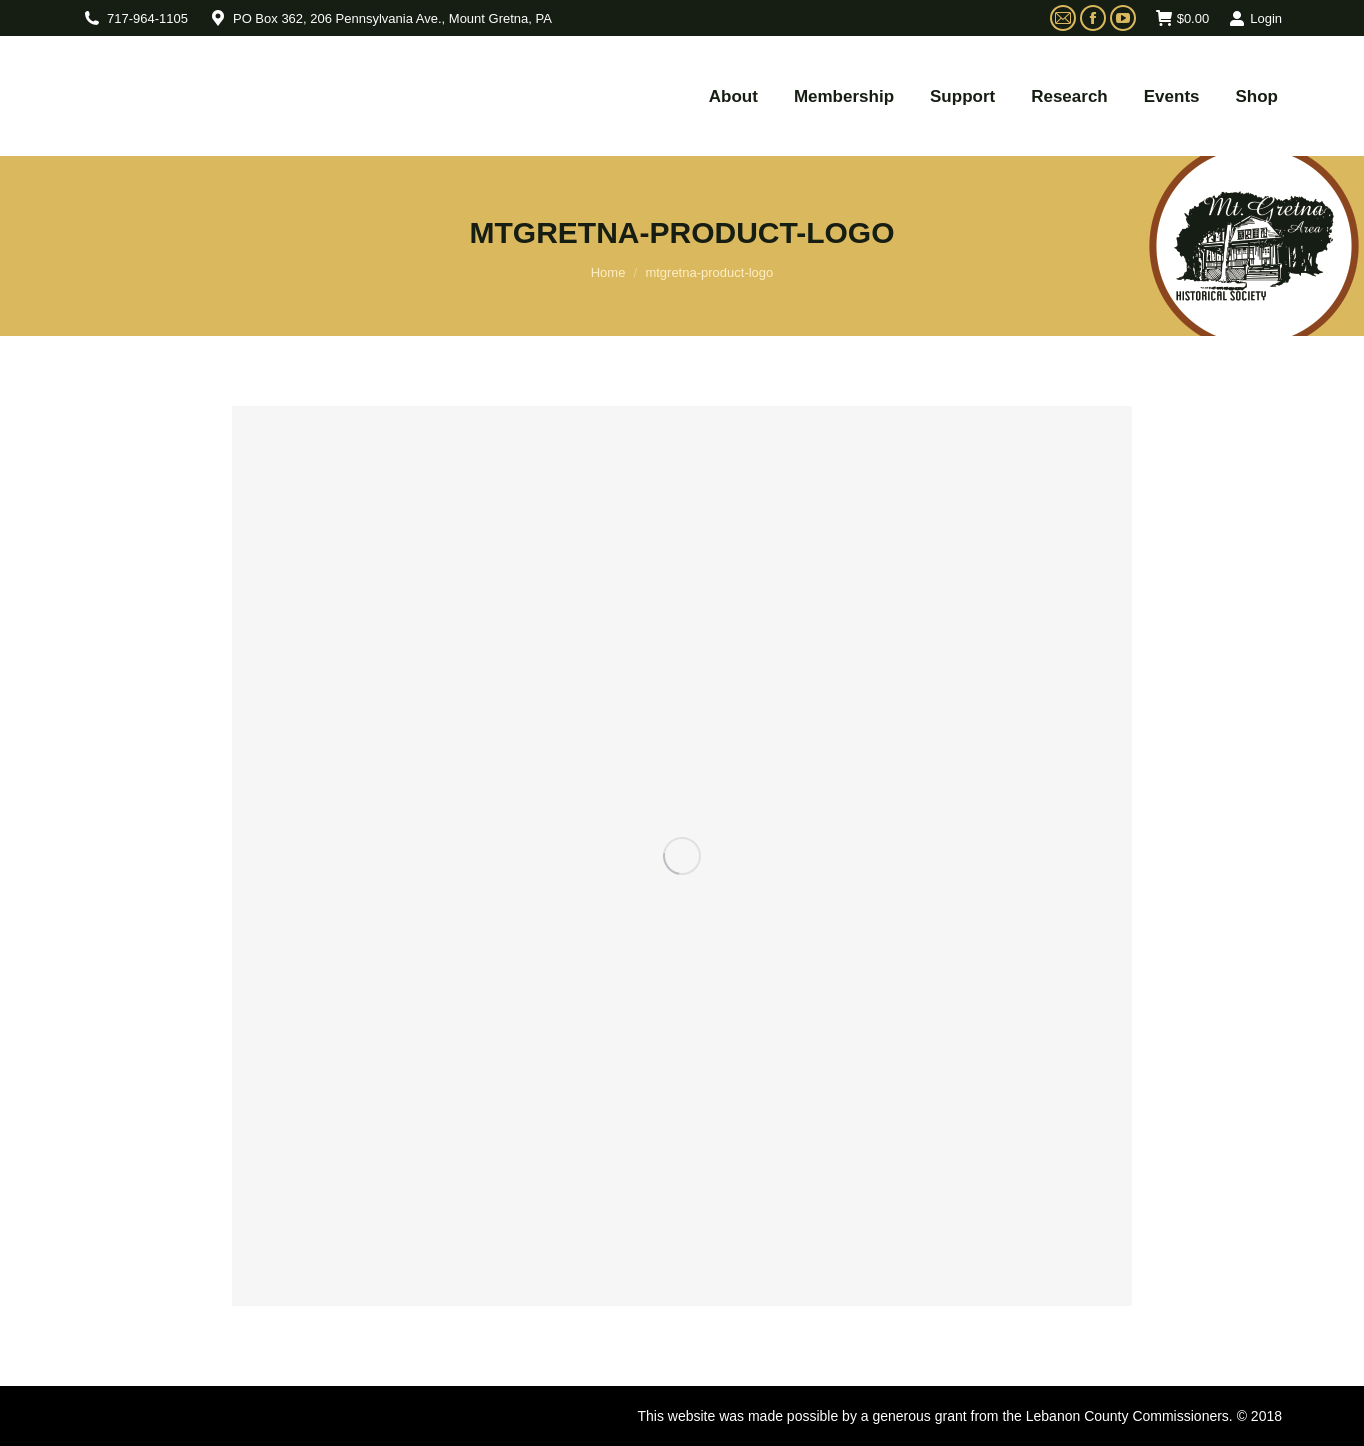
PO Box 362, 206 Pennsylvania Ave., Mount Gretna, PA (392, 18)
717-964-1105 (147, 18)
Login (1255, 18)
